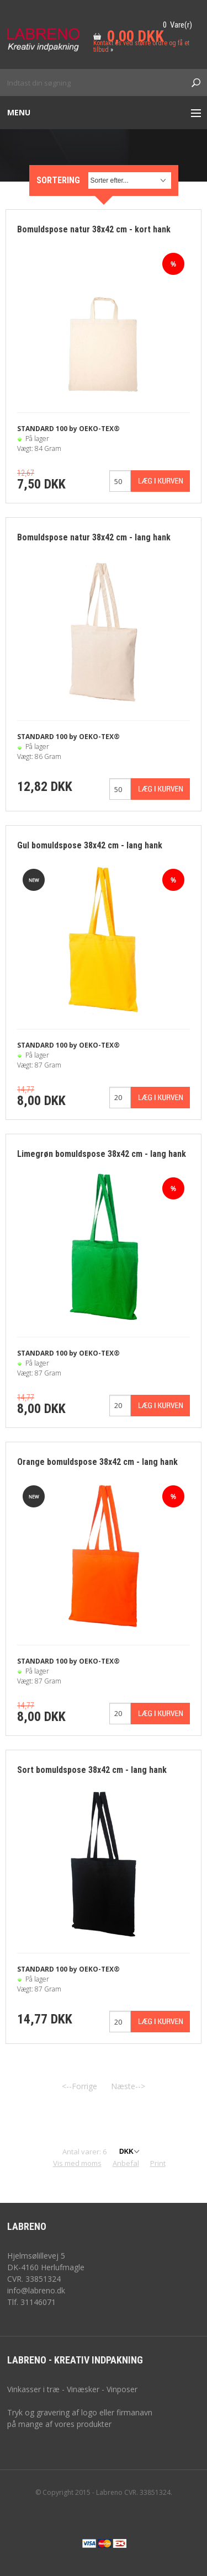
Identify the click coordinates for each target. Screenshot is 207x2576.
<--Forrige (79, 2086)
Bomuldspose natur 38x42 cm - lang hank (94, 537)
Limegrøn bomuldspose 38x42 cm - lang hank (101, 1154)
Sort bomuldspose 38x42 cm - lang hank (92, 1770)
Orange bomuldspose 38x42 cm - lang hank (97, 1462)
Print (158, 2163)
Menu (18, 112)
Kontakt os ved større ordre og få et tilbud (141, 46)
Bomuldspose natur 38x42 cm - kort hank (94, 229)
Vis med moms (77, 2163)
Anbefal (126, 2163)
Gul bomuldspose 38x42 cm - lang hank (89, 845)
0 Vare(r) (177, 25)
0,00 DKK (135, 36)
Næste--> (128, 2086)
